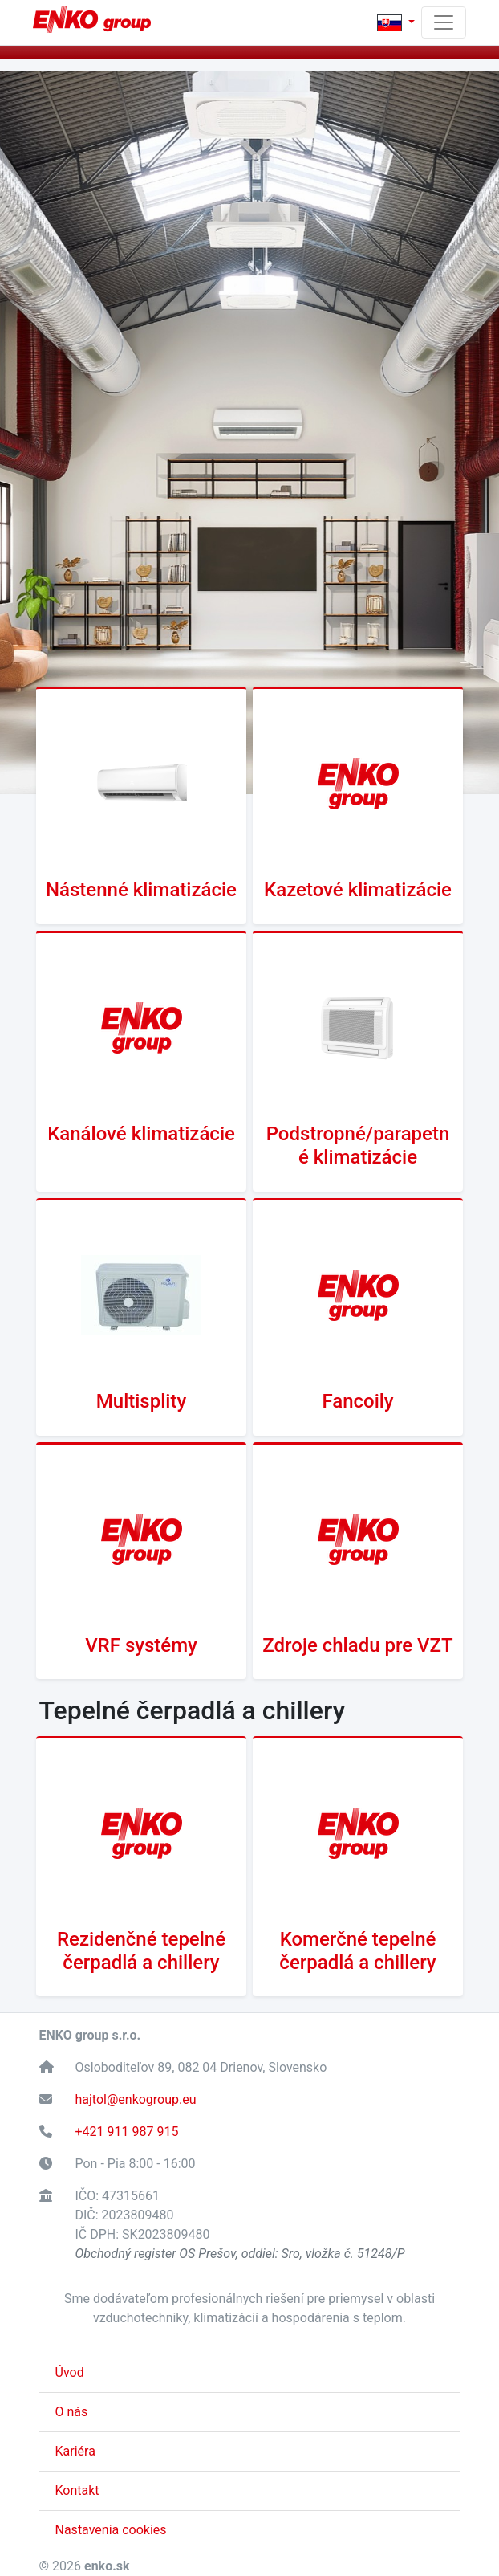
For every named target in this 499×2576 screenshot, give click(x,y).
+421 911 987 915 (127, 2131)
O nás (71, 2411)
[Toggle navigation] (443, 22)
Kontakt (77, 2490)
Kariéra (75, 2451)
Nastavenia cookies (111, 2529)
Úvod (69, 2372)
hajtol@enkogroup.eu (136, 2099)
